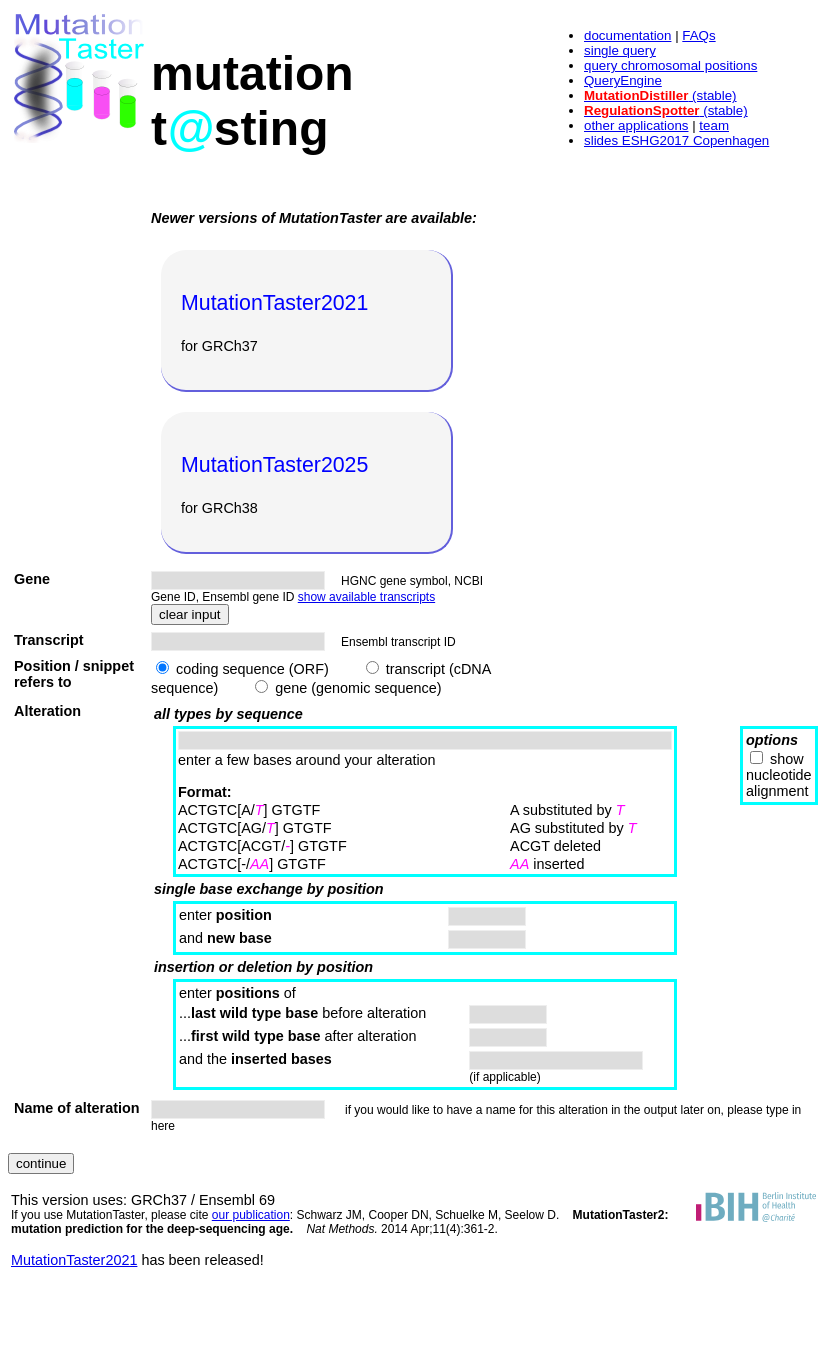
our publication (251, 1215)
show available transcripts (366, 597)
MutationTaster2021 (74, 1260)
